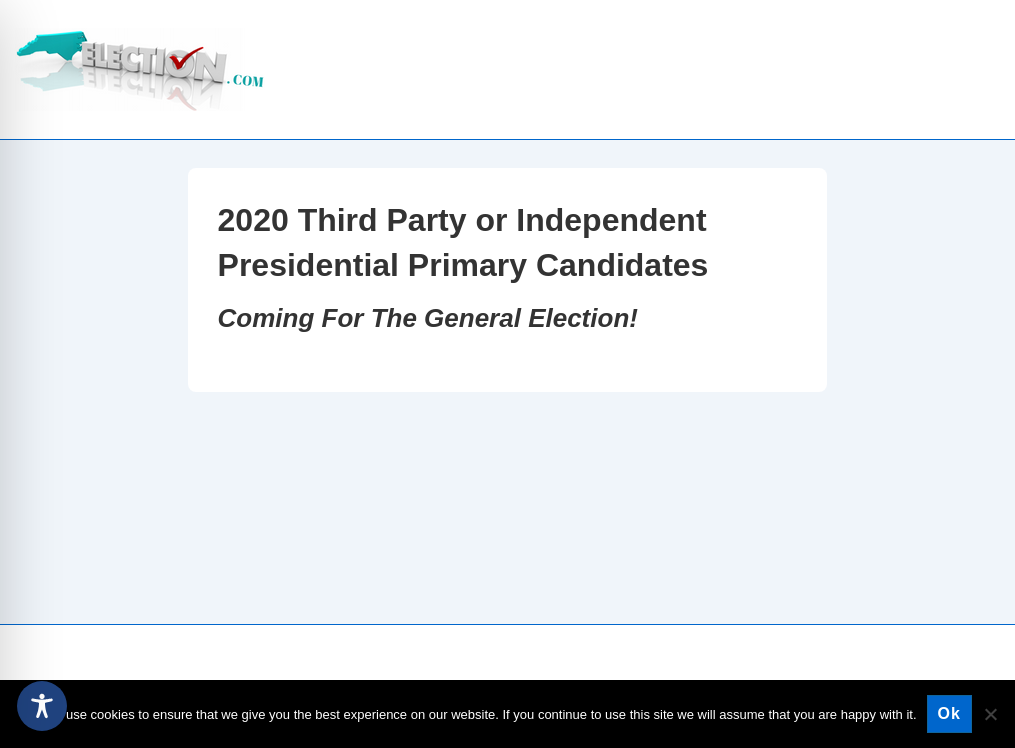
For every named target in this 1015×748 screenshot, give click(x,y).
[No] (990, 714)
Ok (949, 713)
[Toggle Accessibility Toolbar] (42, 706)
